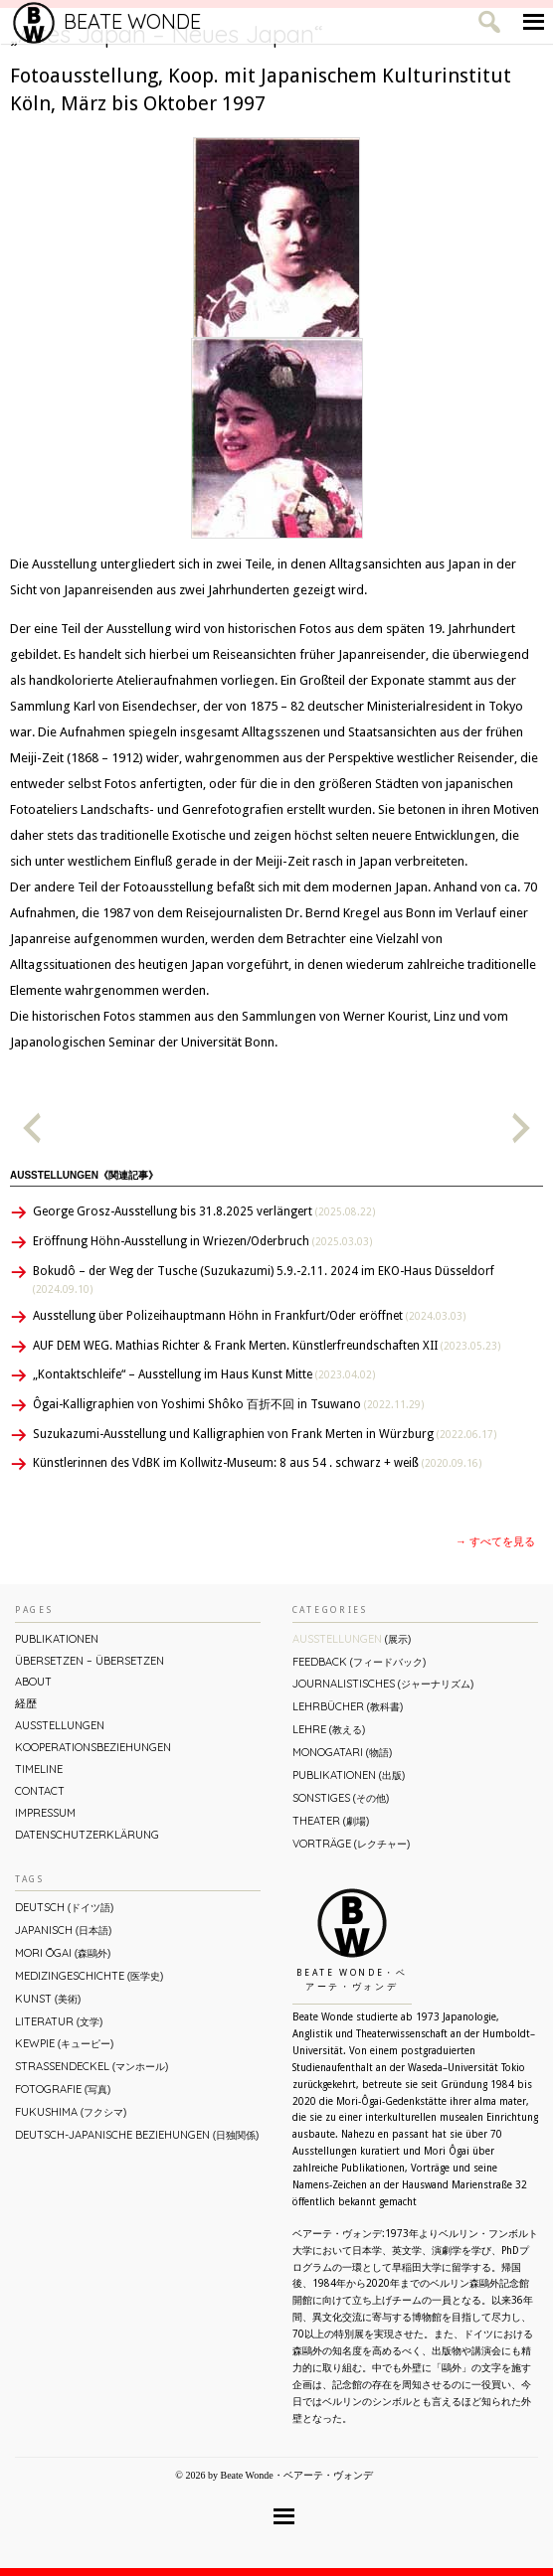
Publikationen (56, 1639)
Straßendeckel (91, 2066)
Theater (330, 1821)
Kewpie (64, 2043)
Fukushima (70, 2112)
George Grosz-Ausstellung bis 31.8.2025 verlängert (204, 1211)
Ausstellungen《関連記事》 (84, 1175)
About (33, 1682)
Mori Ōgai (62, 1953)
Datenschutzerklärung (87, 1835)
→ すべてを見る (495, 1541)
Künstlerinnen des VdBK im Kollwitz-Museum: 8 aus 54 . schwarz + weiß (257, 1463)
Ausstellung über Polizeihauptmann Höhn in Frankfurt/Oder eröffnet (249, 1316)
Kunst (48, 1999)
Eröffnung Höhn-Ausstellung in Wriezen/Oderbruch (202, 1241)
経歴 (26, 1703)
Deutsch (64, 1907)
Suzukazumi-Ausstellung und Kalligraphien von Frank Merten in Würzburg (264, 1434)
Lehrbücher (347, 1706)
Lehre (328, 1729)
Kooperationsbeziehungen (93, 1747)
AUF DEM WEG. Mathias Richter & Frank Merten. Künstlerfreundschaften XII (266, 1346)
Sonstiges (340, 1798)
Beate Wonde (107, 22)
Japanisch (63, 1930)
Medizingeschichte (89, 1976)
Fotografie (62, 2089)
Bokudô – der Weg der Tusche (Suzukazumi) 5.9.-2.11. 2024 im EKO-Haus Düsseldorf (263, 1279)
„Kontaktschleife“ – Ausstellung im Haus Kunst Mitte (204, 1374)
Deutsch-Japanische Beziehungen (137, 2135)
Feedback (359, 1662)
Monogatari (342, 1752)
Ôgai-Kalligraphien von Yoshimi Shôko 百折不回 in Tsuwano (228, 1404)
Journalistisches (382, 1683)
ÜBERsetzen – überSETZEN (89, 1661)
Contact (40, 1791)
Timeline (39, 1769)
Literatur (58, 2021)
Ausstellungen (59, 1725)
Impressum (45, 1813)
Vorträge (351, 1844)
